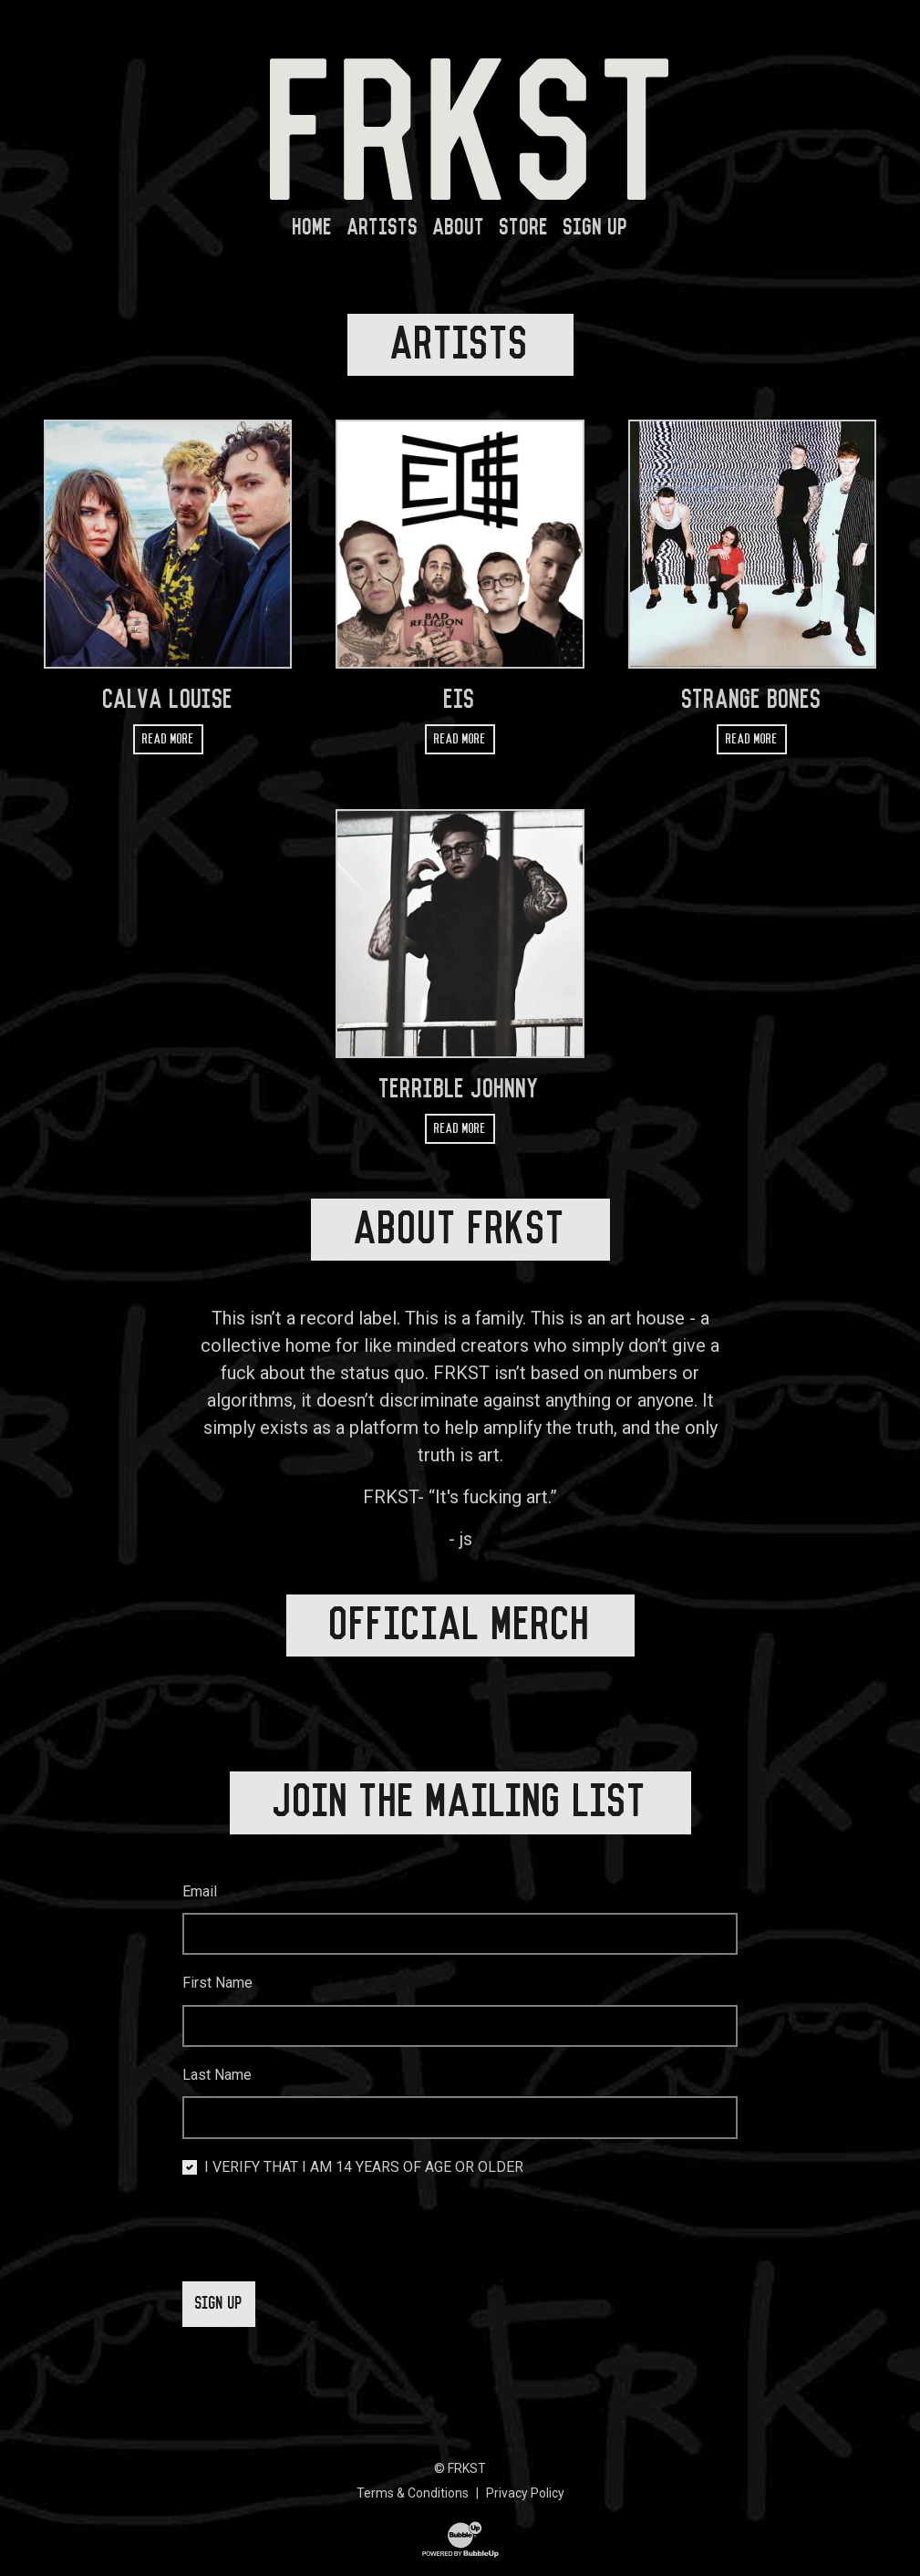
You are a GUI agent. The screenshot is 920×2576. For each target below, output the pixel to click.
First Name (217, 1955)
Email (199, 1864)
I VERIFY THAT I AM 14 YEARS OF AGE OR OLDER (363, 2139)
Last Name (217, 2047)
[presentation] (321, 2203)
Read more (168, 739)
